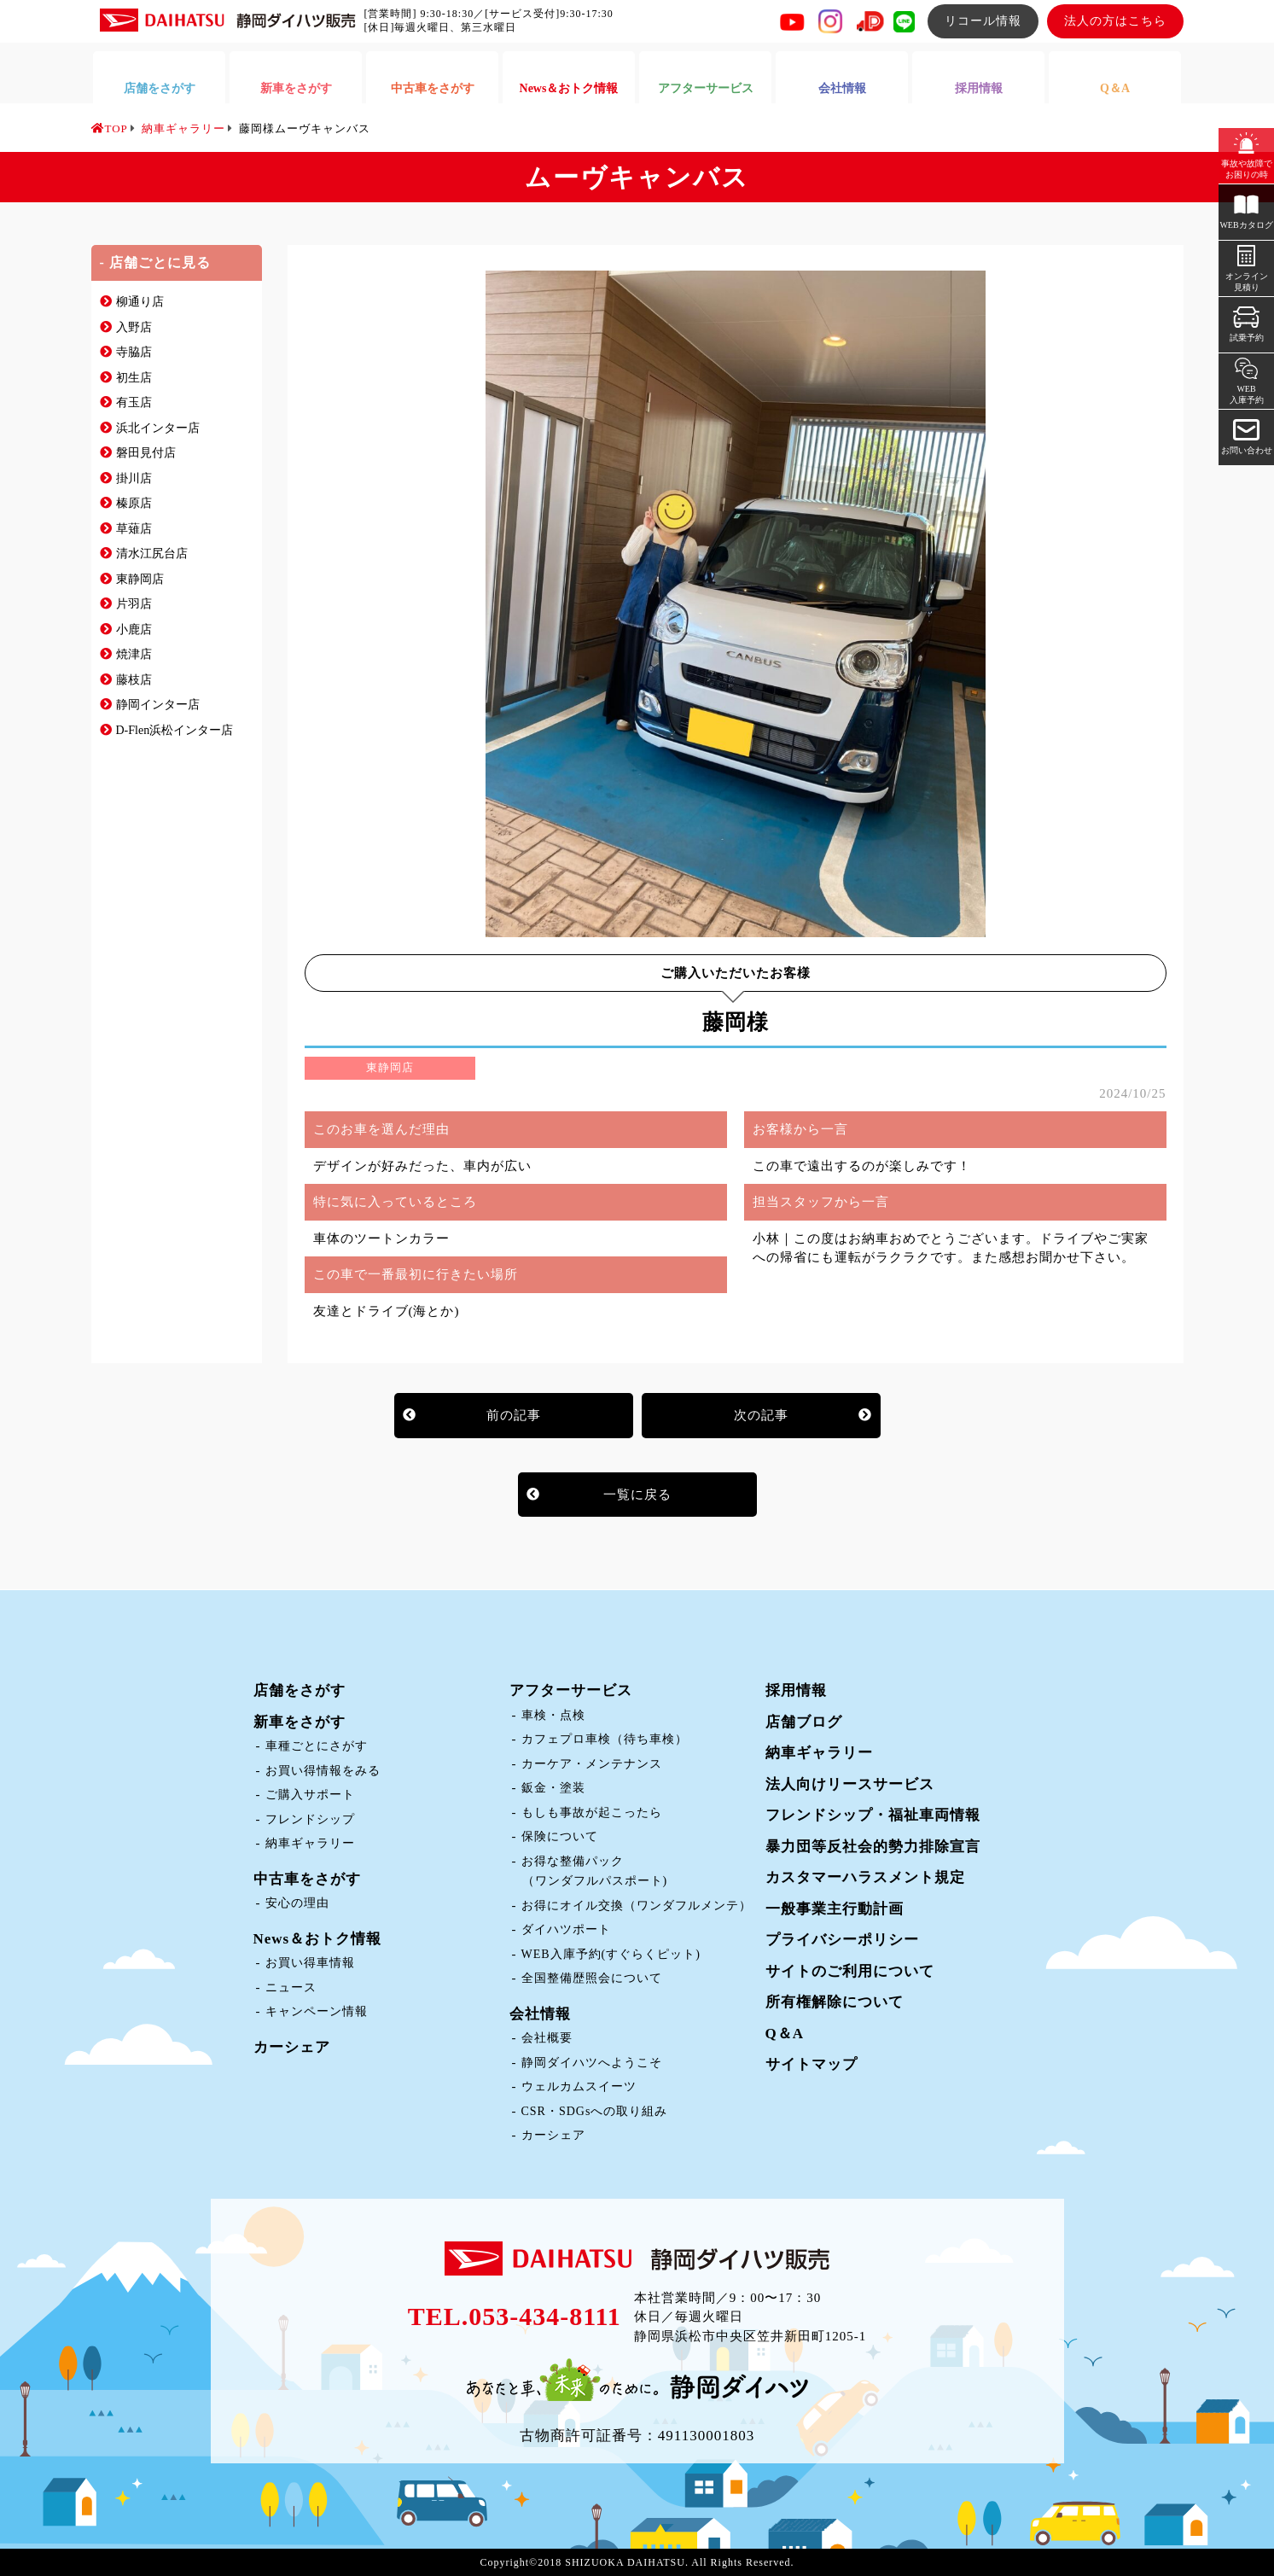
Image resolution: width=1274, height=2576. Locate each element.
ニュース (291, 1987)
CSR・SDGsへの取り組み (594, 2111)
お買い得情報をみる (323, 1770)
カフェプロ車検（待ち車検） (604, 1739)
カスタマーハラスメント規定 (865, 1877)
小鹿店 (134, 629)
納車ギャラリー (310, 1843)
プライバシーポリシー (842, 1940)
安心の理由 (297, 1903)
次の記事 (761, 1415)
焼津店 (134, 654)
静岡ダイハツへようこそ (591, 2062)
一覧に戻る (637, 1494)
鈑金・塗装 (553, 1787)
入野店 (134, 327)
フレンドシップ (310, 1819)
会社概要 (547, 2037)
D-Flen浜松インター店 (175, 730)
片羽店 (134, 603)
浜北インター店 (158, 428)
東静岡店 (140, 579)
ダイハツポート (566, 1929)
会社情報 (540, 2014)
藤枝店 (134, 679)
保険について (559, 1836)
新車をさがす (299, 1722)
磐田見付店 (146, 452)
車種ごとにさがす (316, 1746)
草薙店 (134, 528)
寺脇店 (134, 352)
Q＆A (785, 2033)
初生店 (134, 377)
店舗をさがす (299, 1690)
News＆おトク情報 (317, 1939)
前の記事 (513, 1415)
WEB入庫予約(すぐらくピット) (611, 1954)
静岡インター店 (158, 704)
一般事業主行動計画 (834, 1909)
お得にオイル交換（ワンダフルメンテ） (636, 1905)
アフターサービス (570, 1690)
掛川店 (134, 478)
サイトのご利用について (849, 1971)
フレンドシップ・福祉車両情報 (872, 1815)
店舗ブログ (803, 1722)
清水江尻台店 (152, 553)
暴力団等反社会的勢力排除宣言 (872, 1847)
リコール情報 (983, 21)
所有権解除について (834, 2002)
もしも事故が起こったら (591, 1812)
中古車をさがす (307, 1879)
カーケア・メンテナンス (591, 1763)
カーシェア (291, 2047)
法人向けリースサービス (849, 1784)
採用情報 (796, 1690)
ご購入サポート (310, 1794)
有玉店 (134, 402)
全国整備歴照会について (591, 1978)
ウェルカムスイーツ (579, 2086)
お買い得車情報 (310, 1962)
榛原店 (134, 503)
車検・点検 (553, 1715)
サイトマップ (811, 2064)
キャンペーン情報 (316, 2011)
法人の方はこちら (1115, 21)
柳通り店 (140, 301)
